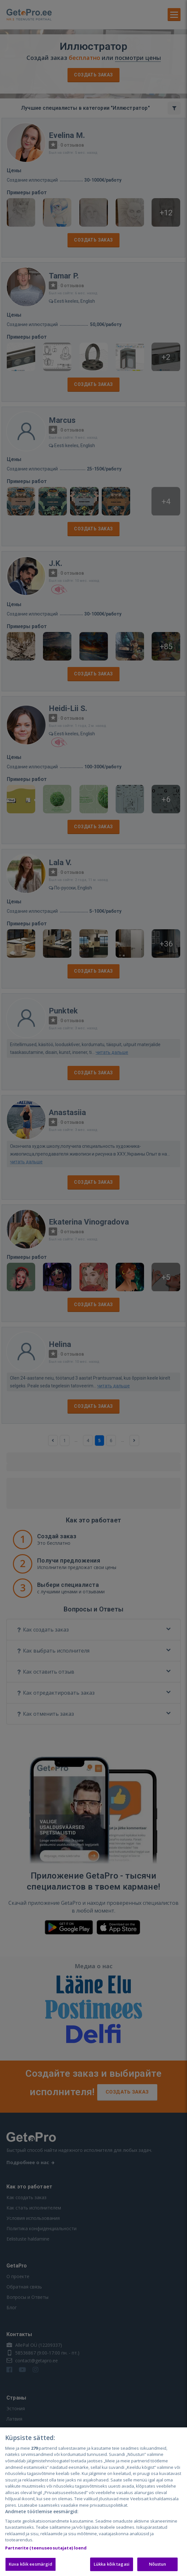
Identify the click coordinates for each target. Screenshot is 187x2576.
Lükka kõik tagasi (112, 2564)
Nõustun (157, 2564)
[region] (93, 2501)
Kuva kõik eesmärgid (30, 2564)
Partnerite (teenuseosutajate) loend (46, 2548)
